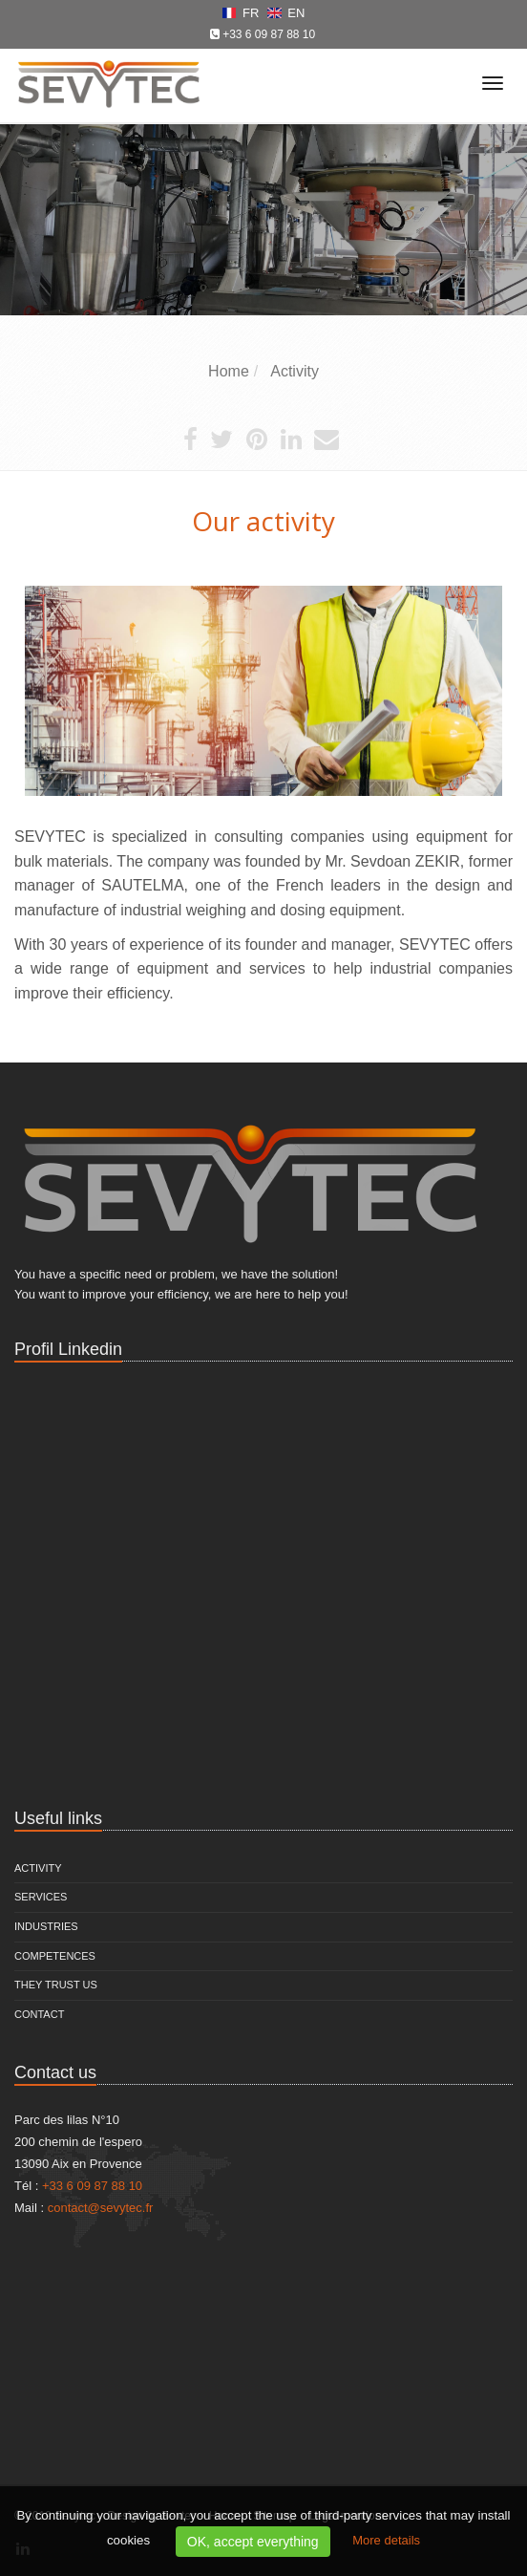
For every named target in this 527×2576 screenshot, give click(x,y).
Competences (54, 1956)
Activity (38, 1868)
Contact (39, 2014)
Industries (46, 1926)
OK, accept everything (253, 2541)
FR (242, 13)
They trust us (55, 1984)
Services (40, 1896)
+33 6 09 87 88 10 (268, 34)
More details (386, 2540)
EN (286, 13)
